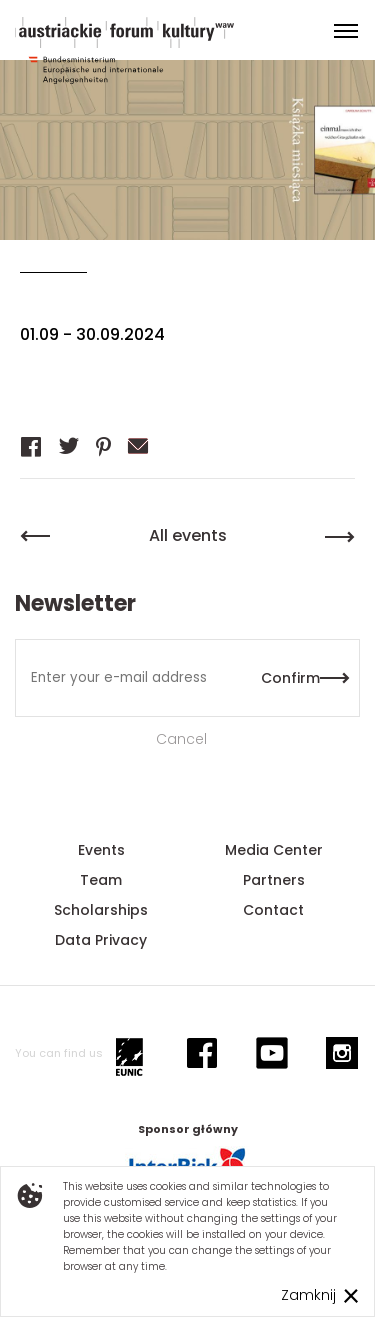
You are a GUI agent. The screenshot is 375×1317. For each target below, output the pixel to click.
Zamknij (308, 1295)
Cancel (181, 739)
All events (188, 536)
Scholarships (101, 910)
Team (101, 880)
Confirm (290, 678)
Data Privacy (101, 940)
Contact (273, 910)
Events (101, 850)
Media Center (274, 850)
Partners (274, 880)
